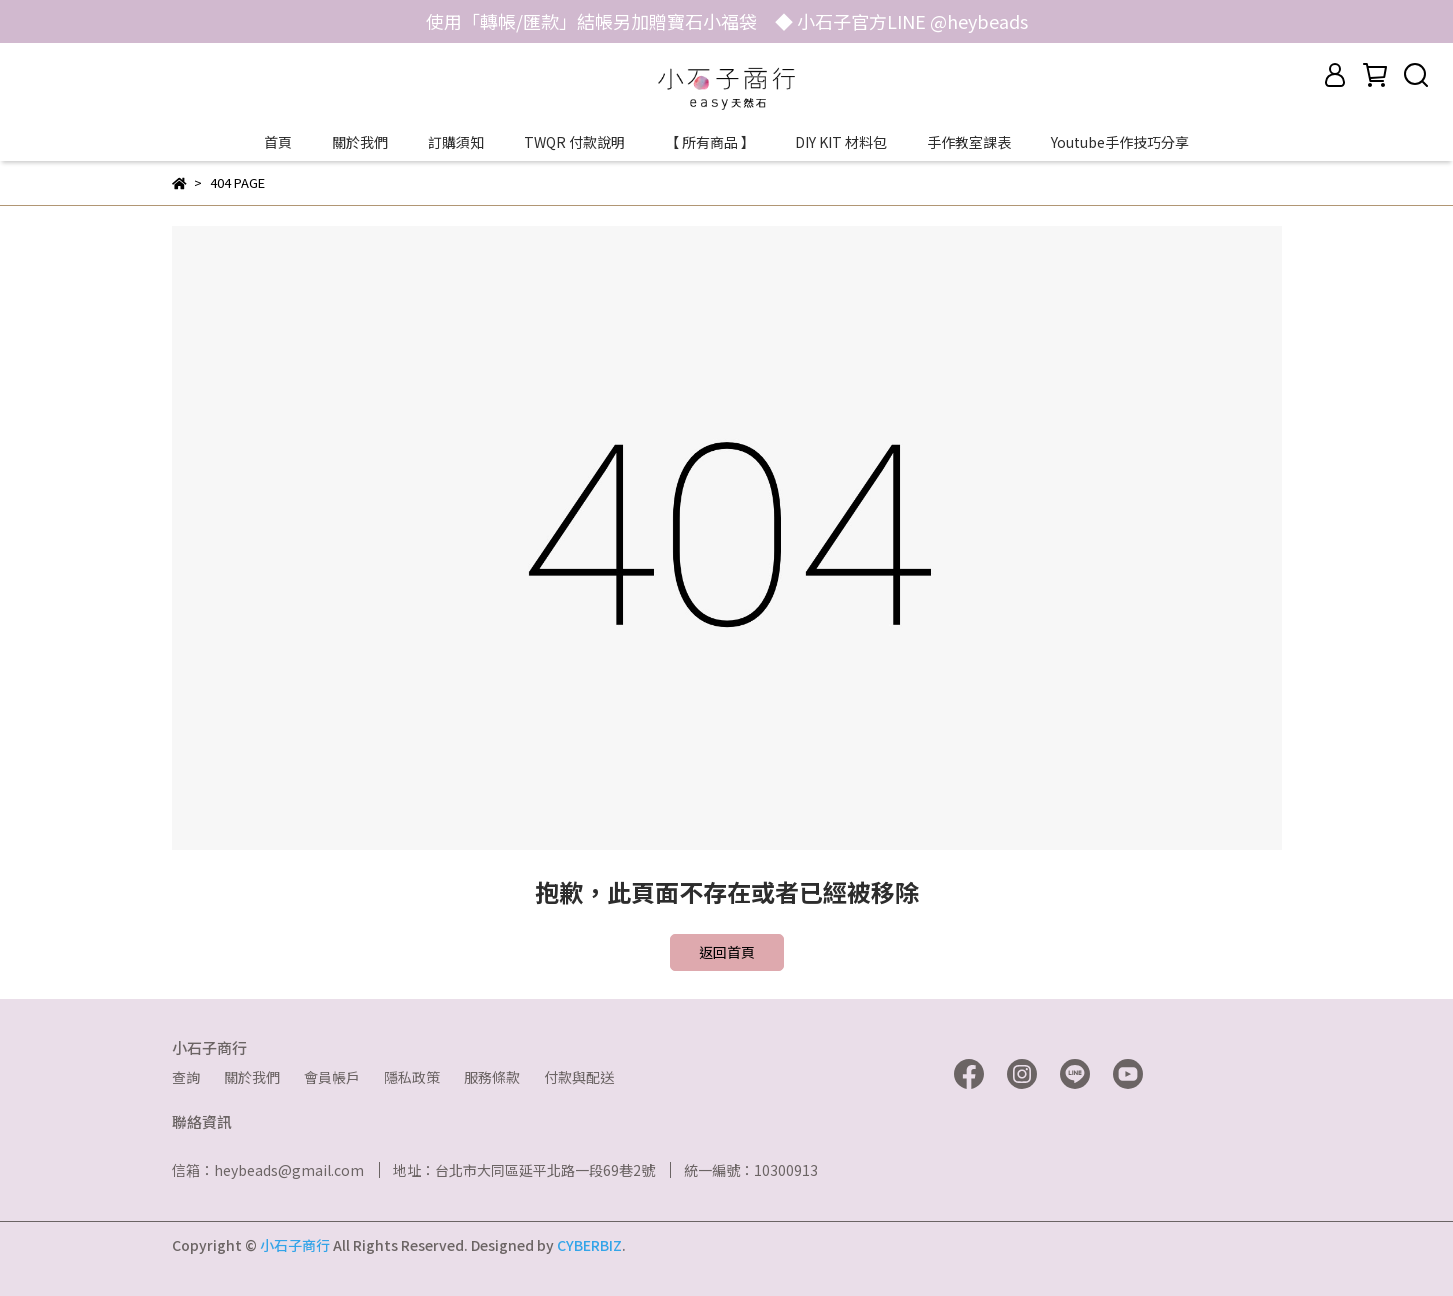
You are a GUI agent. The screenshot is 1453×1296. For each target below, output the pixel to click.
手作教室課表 (969, 142)
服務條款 (492, 1077)
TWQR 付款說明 (574, 142)
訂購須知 (456, 142)
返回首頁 (727, 952)
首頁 (278, 142)
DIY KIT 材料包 (841, 142)
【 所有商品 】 (710, 142)
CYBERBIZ (589, 1245)
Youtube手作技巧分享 (1120, 142)
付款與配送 (579, 1077)
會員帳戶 (332, 1077)
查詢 (186, 1077)
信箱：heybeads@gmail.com (268, 1170)
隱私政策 (412, 1077)
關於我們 (360, 142)
